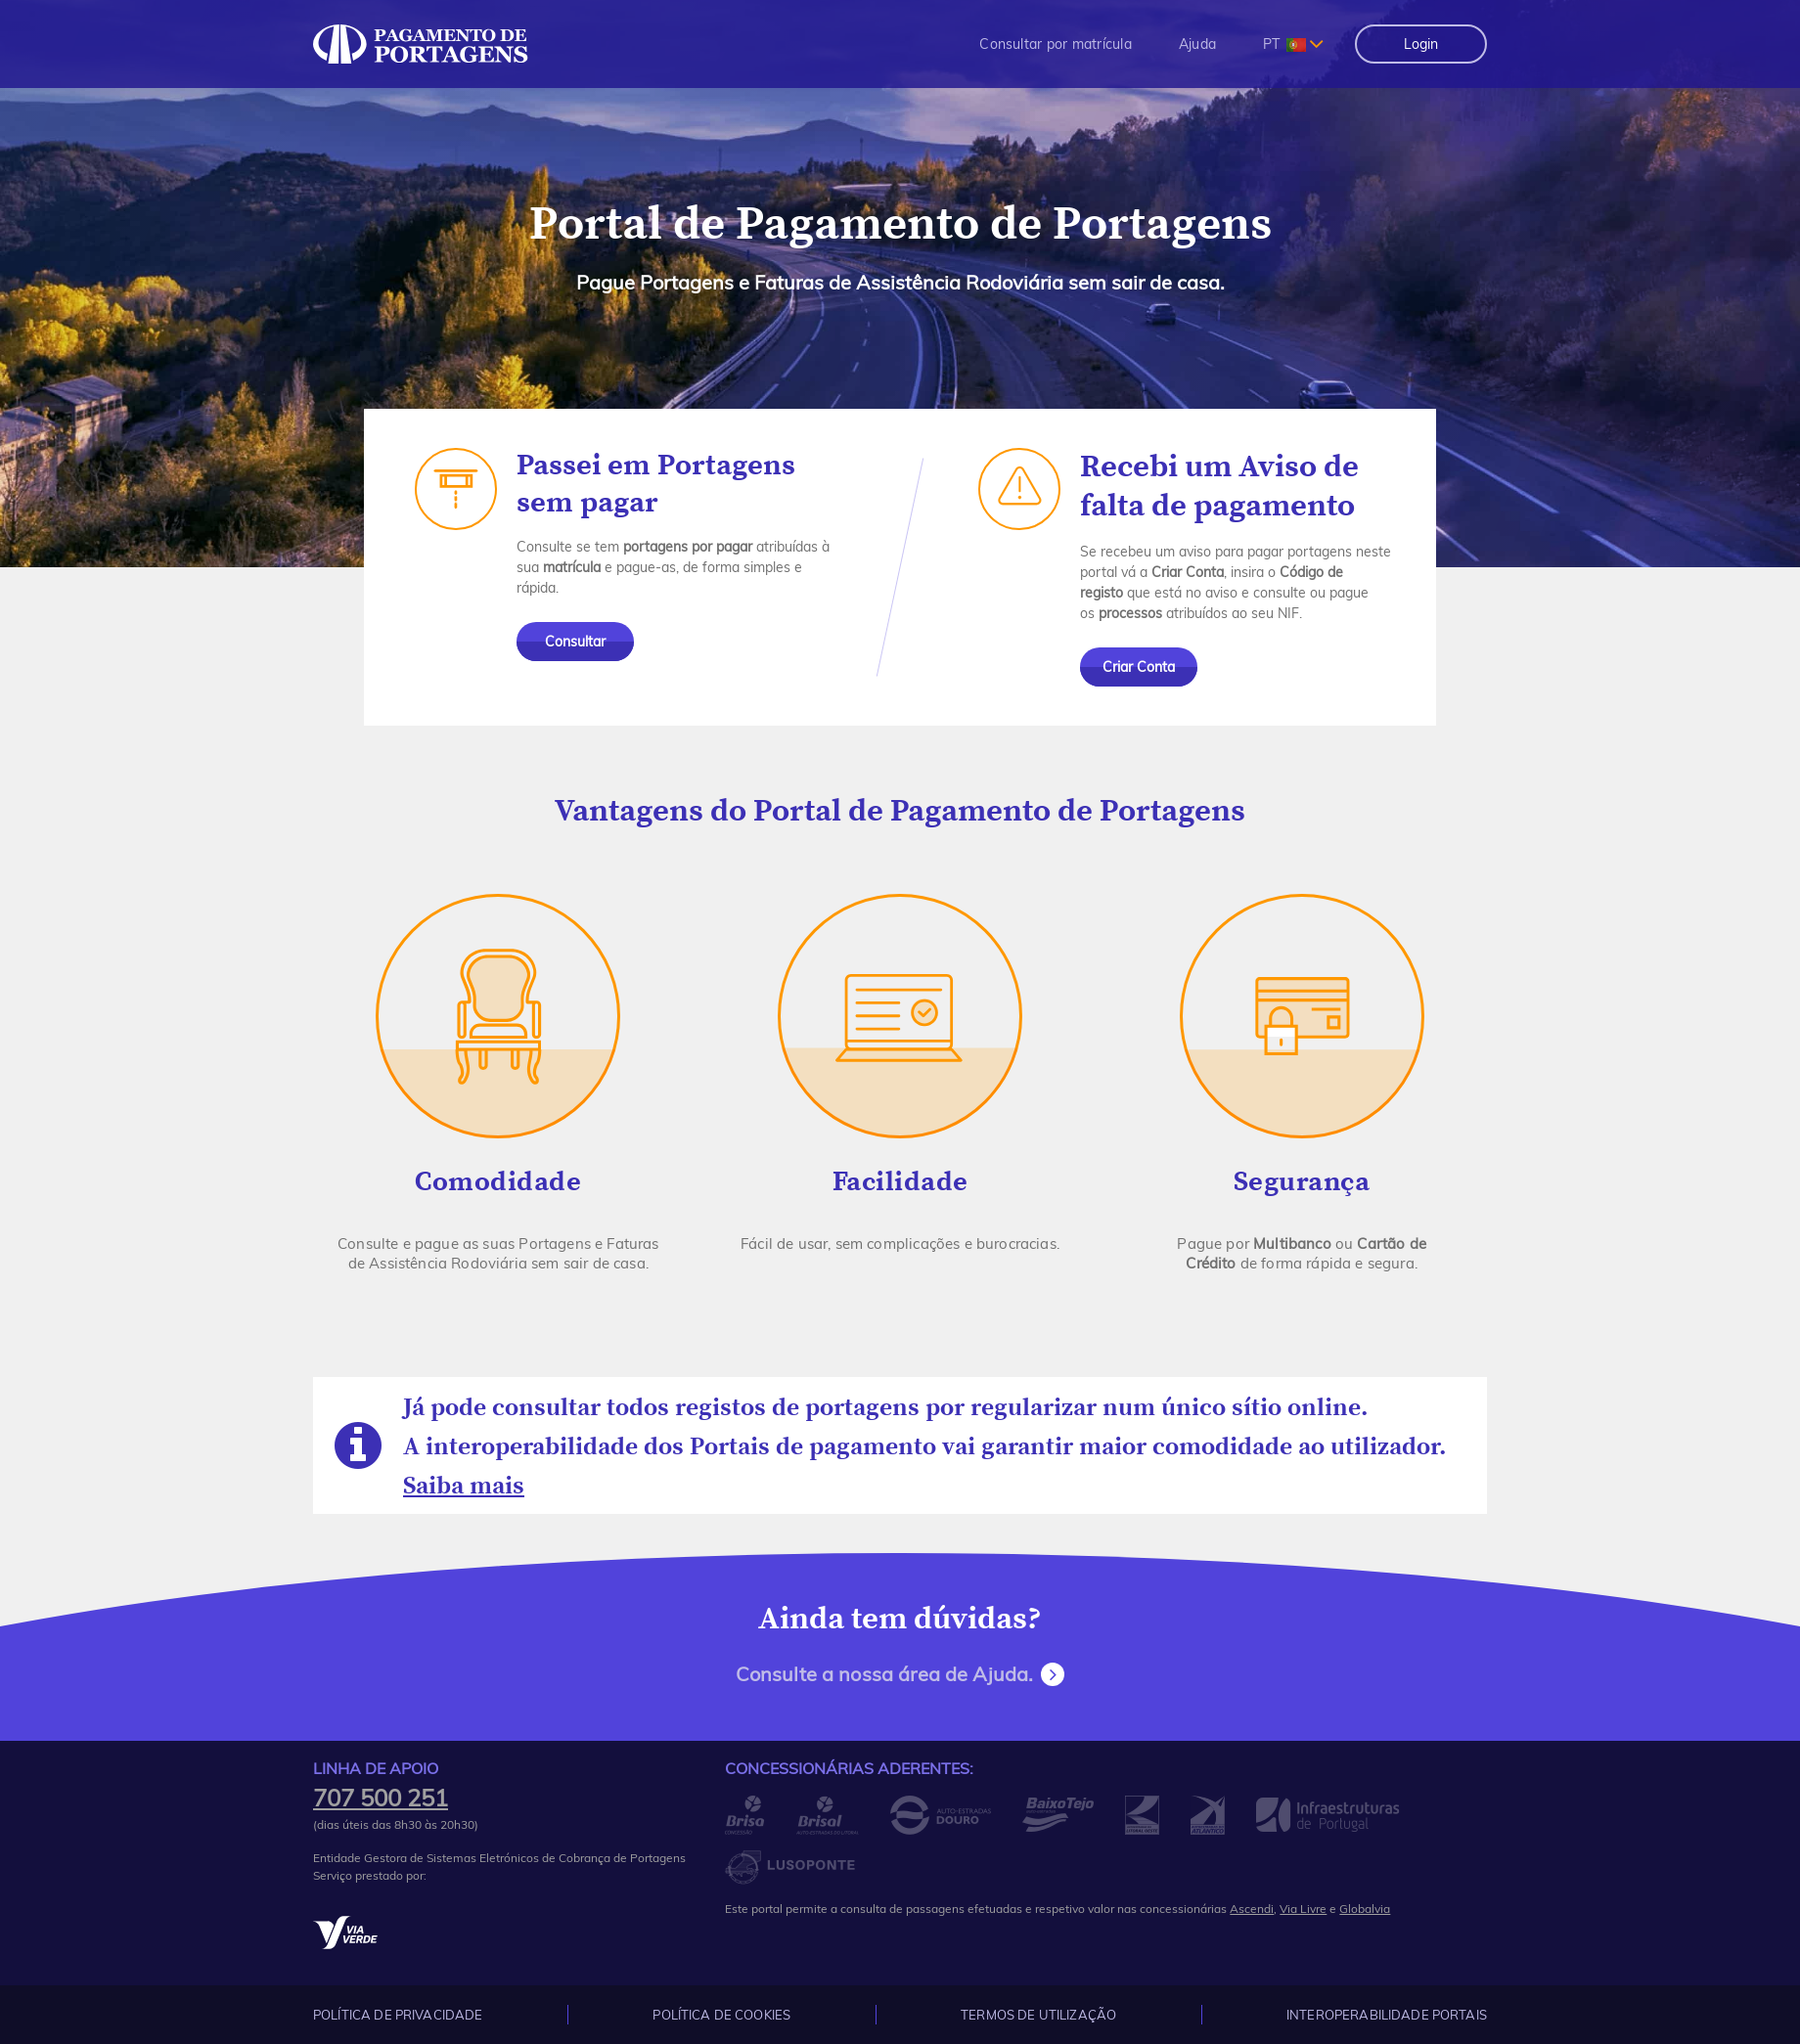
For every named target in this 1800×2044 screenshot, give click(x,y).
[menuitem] (1056, 44)
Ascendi (1252, 1908)
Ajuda (1197, 44)
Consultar (575, 641)
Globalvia (1364, 1908)
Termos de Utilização (1038, 2014)
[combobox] (1293, 44)
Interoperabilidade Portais (1386, 2014)
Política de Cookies (721, 2014)
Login (1421, 44)
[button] (1056, 44)
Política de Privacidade (397, 2014)
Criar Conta (1138, 667)
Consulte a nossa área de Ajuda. (885, 1674)
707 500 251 (380, 1797)
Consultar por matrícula (1055, 44)
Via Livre (1303, 1908)
